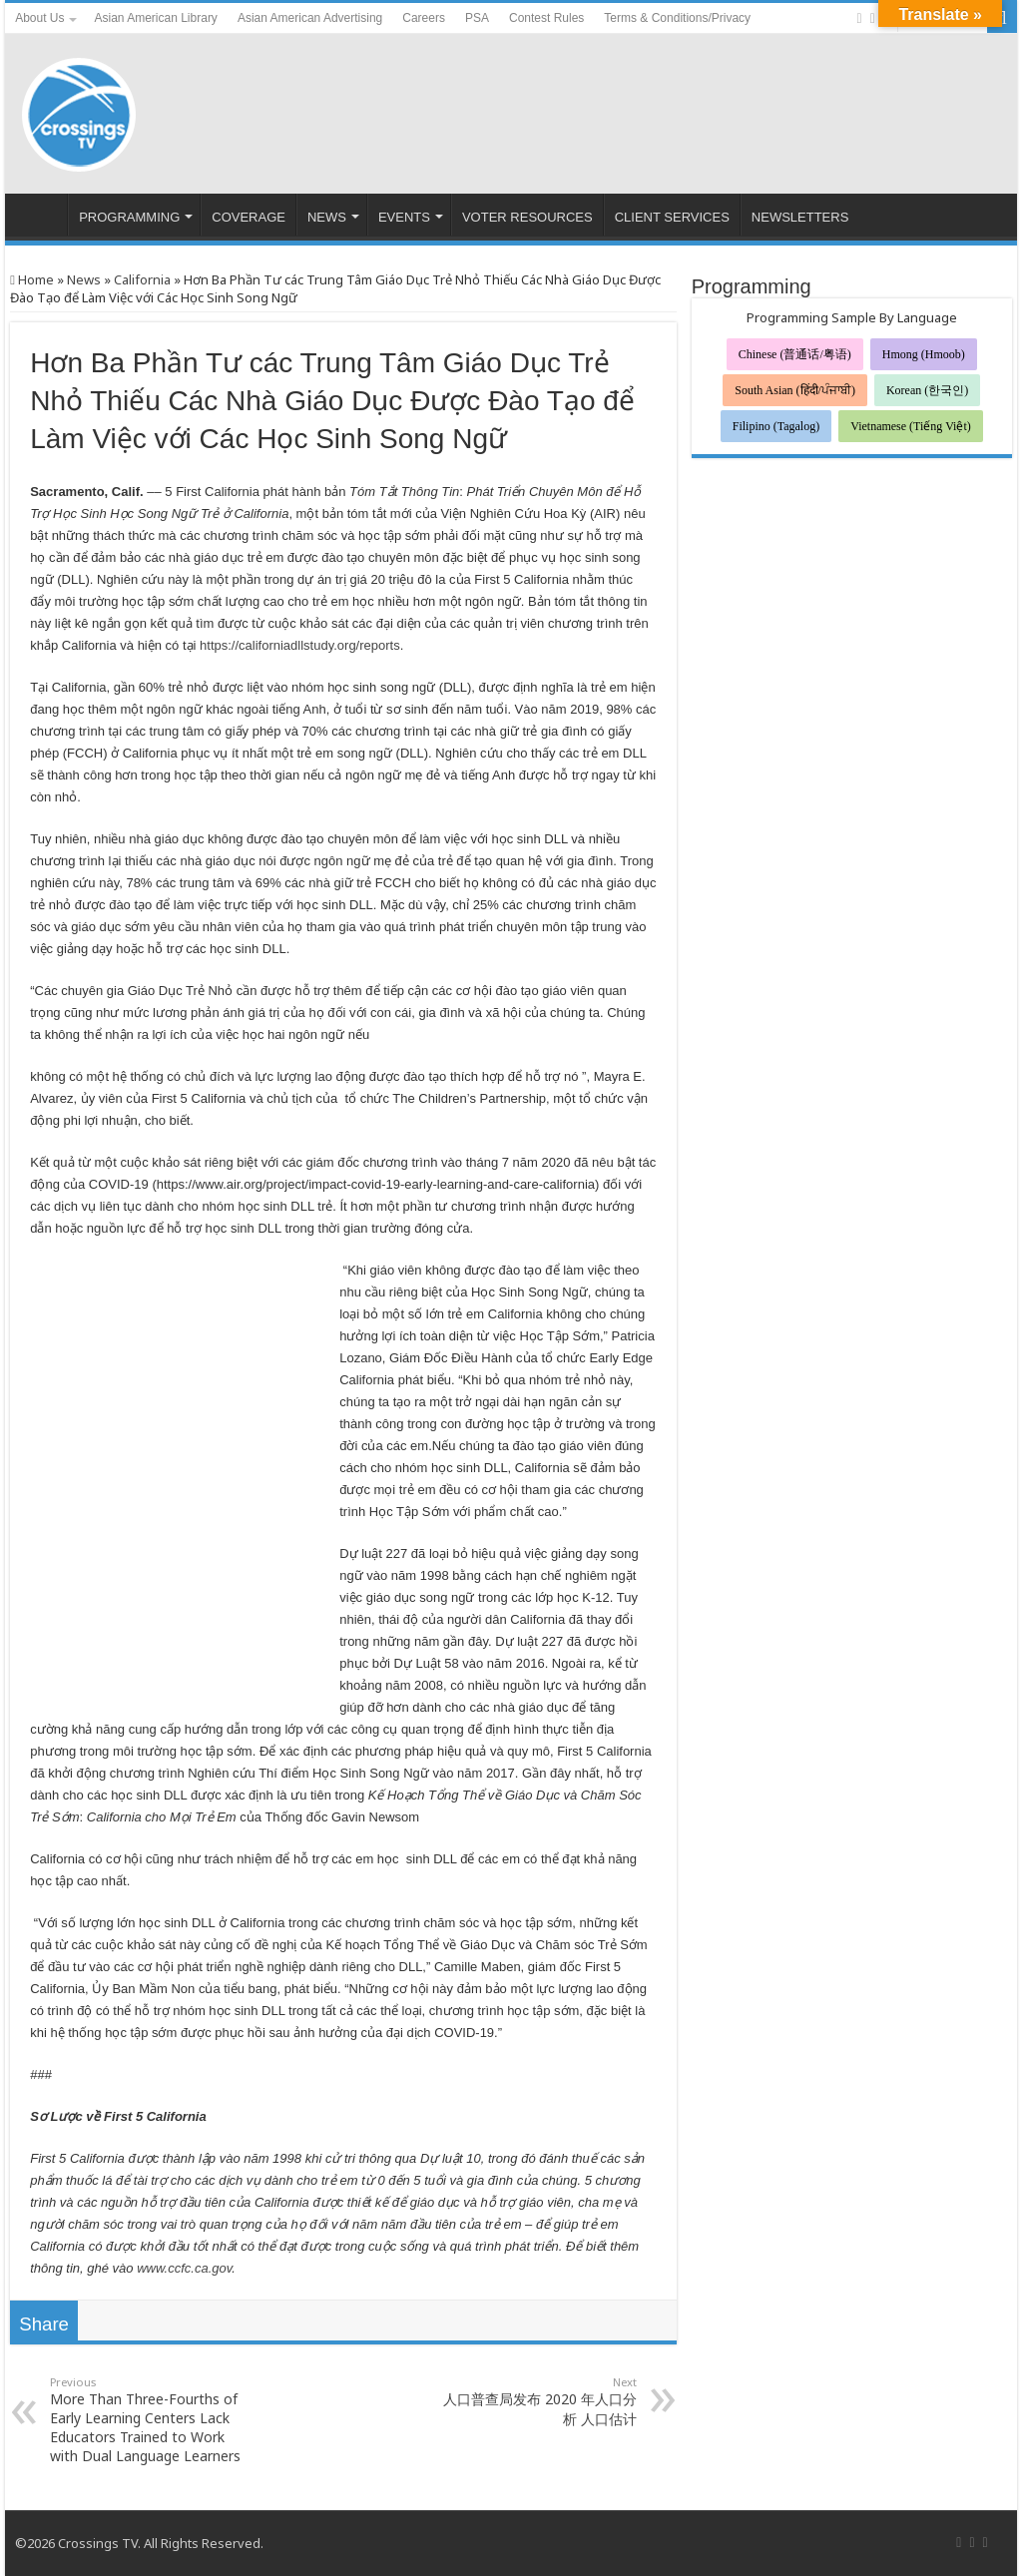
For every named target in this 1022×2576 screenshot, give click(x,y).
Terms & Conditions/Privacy (677, 18)
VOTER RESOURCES (527, 217)
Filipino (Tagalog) (776, 426)
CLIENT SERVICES (672, 217)
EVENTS (404, 217)
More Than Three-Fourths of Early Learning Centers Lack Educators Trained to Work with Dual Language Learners (152, 2419)
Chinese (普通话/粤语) (795, 354)
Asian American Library (155, 18)
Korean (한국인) (927, 390)
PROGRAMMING (129, 217)
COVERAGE (248, 217)
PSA (477, 18)
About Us (39, 18)
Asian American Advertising (310, 18)
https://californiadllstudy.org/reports (300, 645)
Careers (423, 18)
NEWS (326, 217)
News (84, 279)
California (142, 279)
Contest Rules (546, 18)
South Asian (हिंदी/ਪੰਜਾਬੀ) (795, 390)
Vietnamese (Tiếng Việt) (910, 426)
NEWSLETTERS (800, 217)
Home (32, 279)
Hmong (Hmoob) (923, 354)
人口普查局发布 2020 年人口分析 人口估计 (534, 2401)
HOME (41, 215)
